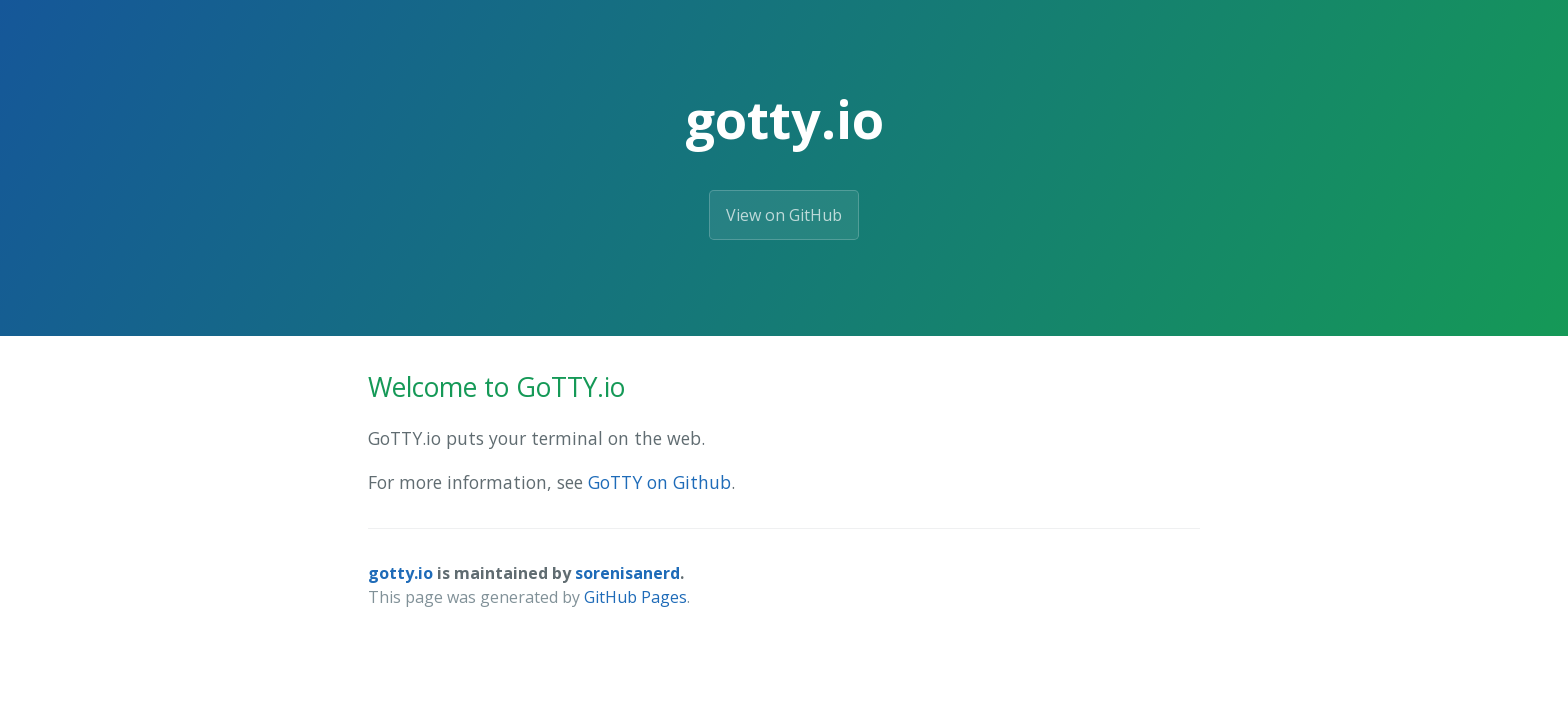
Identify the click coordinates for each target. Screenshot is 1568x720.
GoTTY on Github (659, 482)
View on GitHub (784, 215)
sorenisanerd (627, 573)
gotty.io (400, 573)
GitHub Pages (635, 597)
